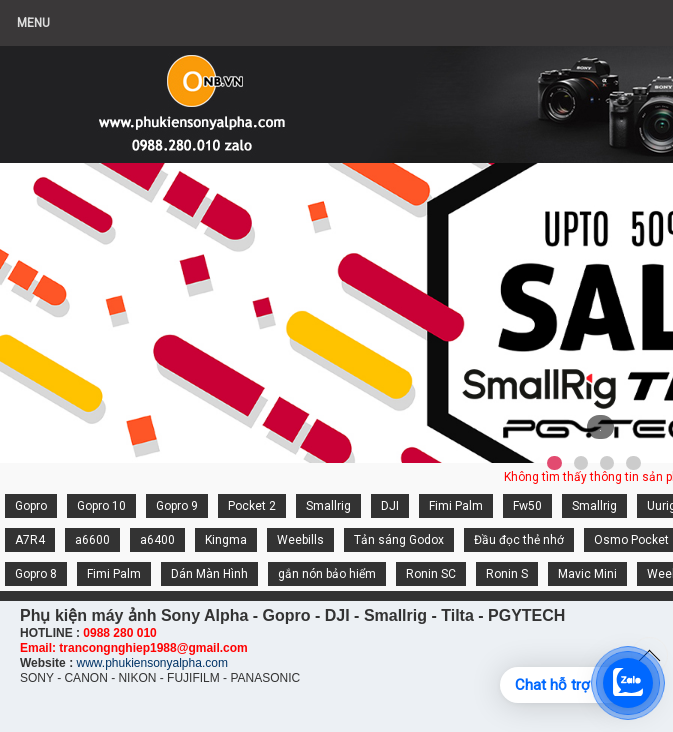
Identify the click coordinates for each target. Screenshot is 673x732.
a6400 (157, 540)
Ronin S (507, 574)
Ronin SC (431, 574)
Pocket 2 (252, 506)
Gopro (31, 506)
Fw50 (527, 506)
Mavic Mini (587, 574)
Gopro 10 (101, 506)
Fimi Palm (456, 506)
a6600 (92, 540)
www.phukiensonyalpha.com (151, 663)
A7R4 (30, 540)
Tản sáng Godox (399, 540)
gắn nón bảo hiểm (327, 574)
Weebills (300, 540)
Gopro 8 (36, 574)
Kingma (226, 540)
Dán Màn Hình (209, 574)
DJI (390, 506)
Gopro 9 (177, 506)
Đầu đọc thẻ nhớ (519, 540)
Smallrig (328, 506)
